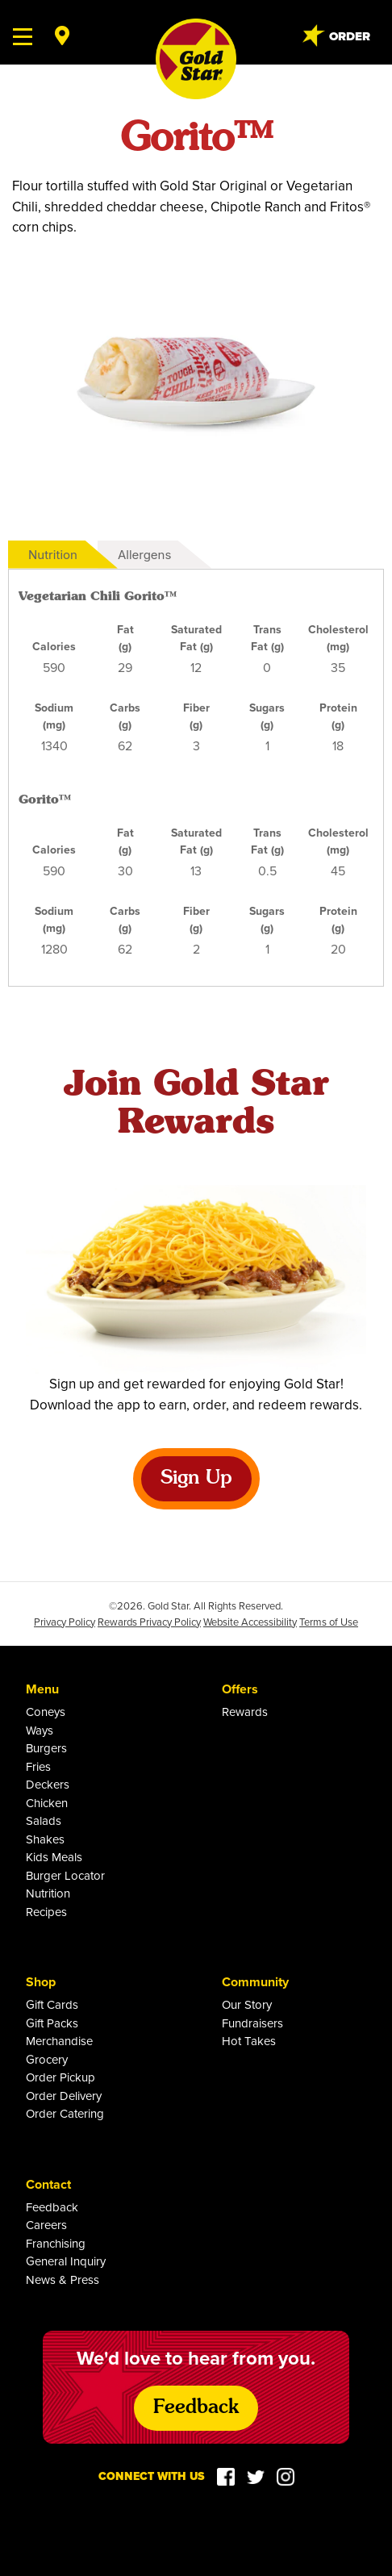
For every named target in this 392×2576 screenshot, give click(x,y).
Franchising (55, 2243)
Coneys (45, 1711)
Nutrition (52, 554)
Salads (43, 1820)
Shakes (45, 1839)
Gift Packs (52, 2022)
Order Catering (65, 2113)
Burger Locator (65, 1875)
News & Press (62, 2279)
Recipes (46, 1911)
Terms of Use (328, 1621)
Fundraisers (252, 2022)
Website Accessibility (250, 1621)
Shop (41, 1982)
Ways (39, 1730)
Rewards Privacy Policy (149, 1621)
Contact (48, 2184)
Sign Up (196, 1478)
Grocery (47, 2059)
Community (255, 1982)
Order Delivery (64, 2095)
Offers (240, 1689)
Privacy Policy (64, 1621)
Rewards (245, 1711)
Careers (46, 2224)
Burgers (46, 1747)
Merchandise (59, 2040)
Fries (38, 1766)
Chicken (47, 1802)
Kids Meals (54, 1856)
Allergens (144, 554)
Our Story (247, 2004)
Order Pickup (60, 2077)
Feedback (52, 2206)
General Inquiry (66, 2260)
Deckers (47, 1784)
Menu (42, 1689)
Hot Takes (249, 2040)
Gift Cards (52, 2004)
